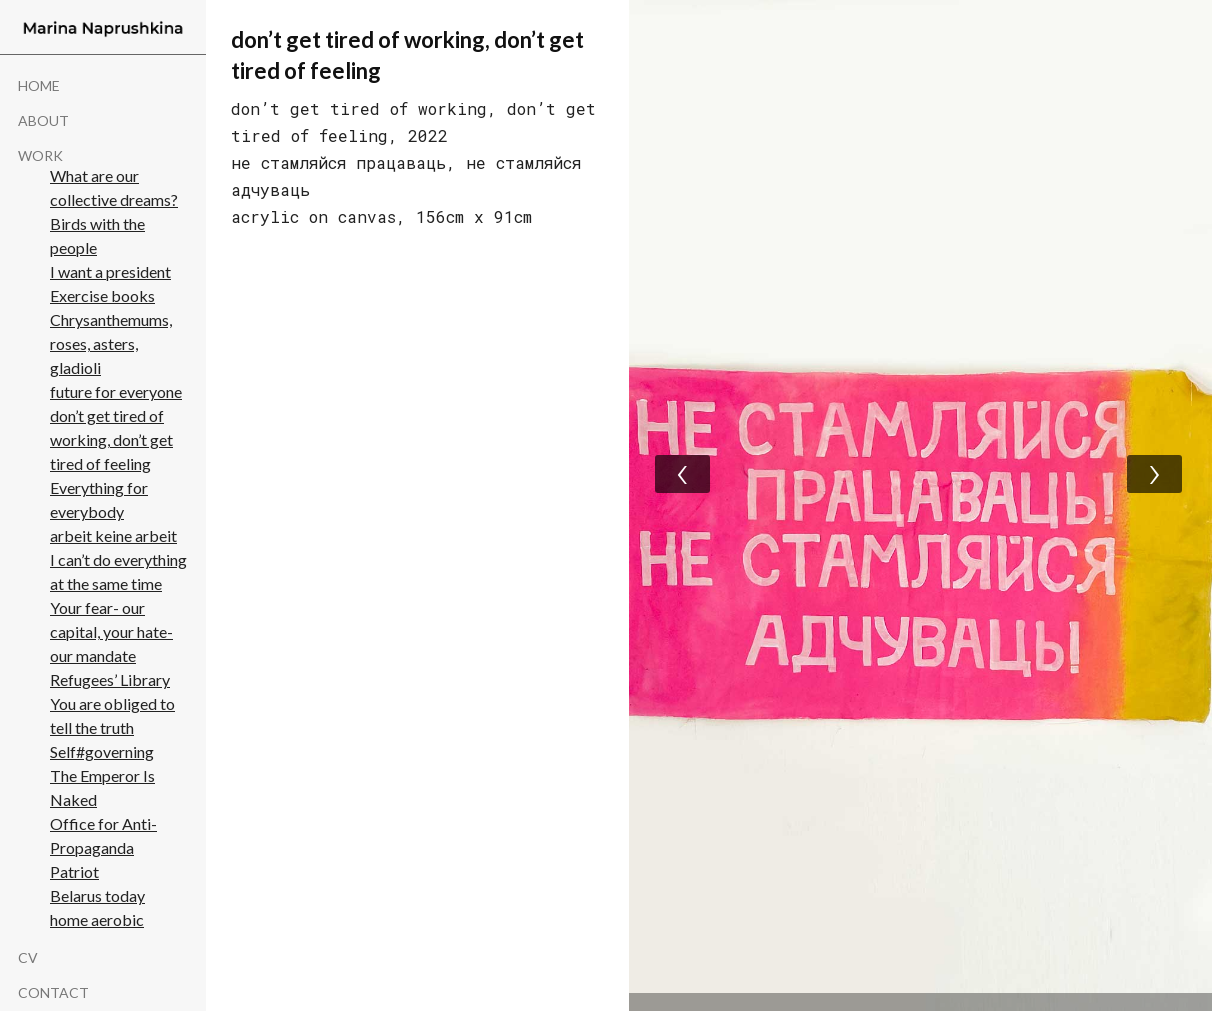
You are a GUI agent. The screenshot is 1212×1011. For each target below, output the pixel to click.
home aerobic (97, 919)
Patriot (74, 871)
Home (39, 86)
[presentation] (682, 474)
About (43, 121)
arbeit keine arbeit (113, 535)
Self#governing (102, 751)
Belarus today (97, 895)
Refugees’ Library (110, 679)
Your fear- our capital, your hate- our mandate (111, 631)
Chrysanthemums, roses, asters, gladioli (111, 343)
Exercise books (102, 295)
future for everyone (116, 391)
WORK (40, 156)
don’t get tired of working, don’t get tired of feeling (111, 439)
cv (28, 958)
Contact (53, 993)
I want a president (110, 271)
